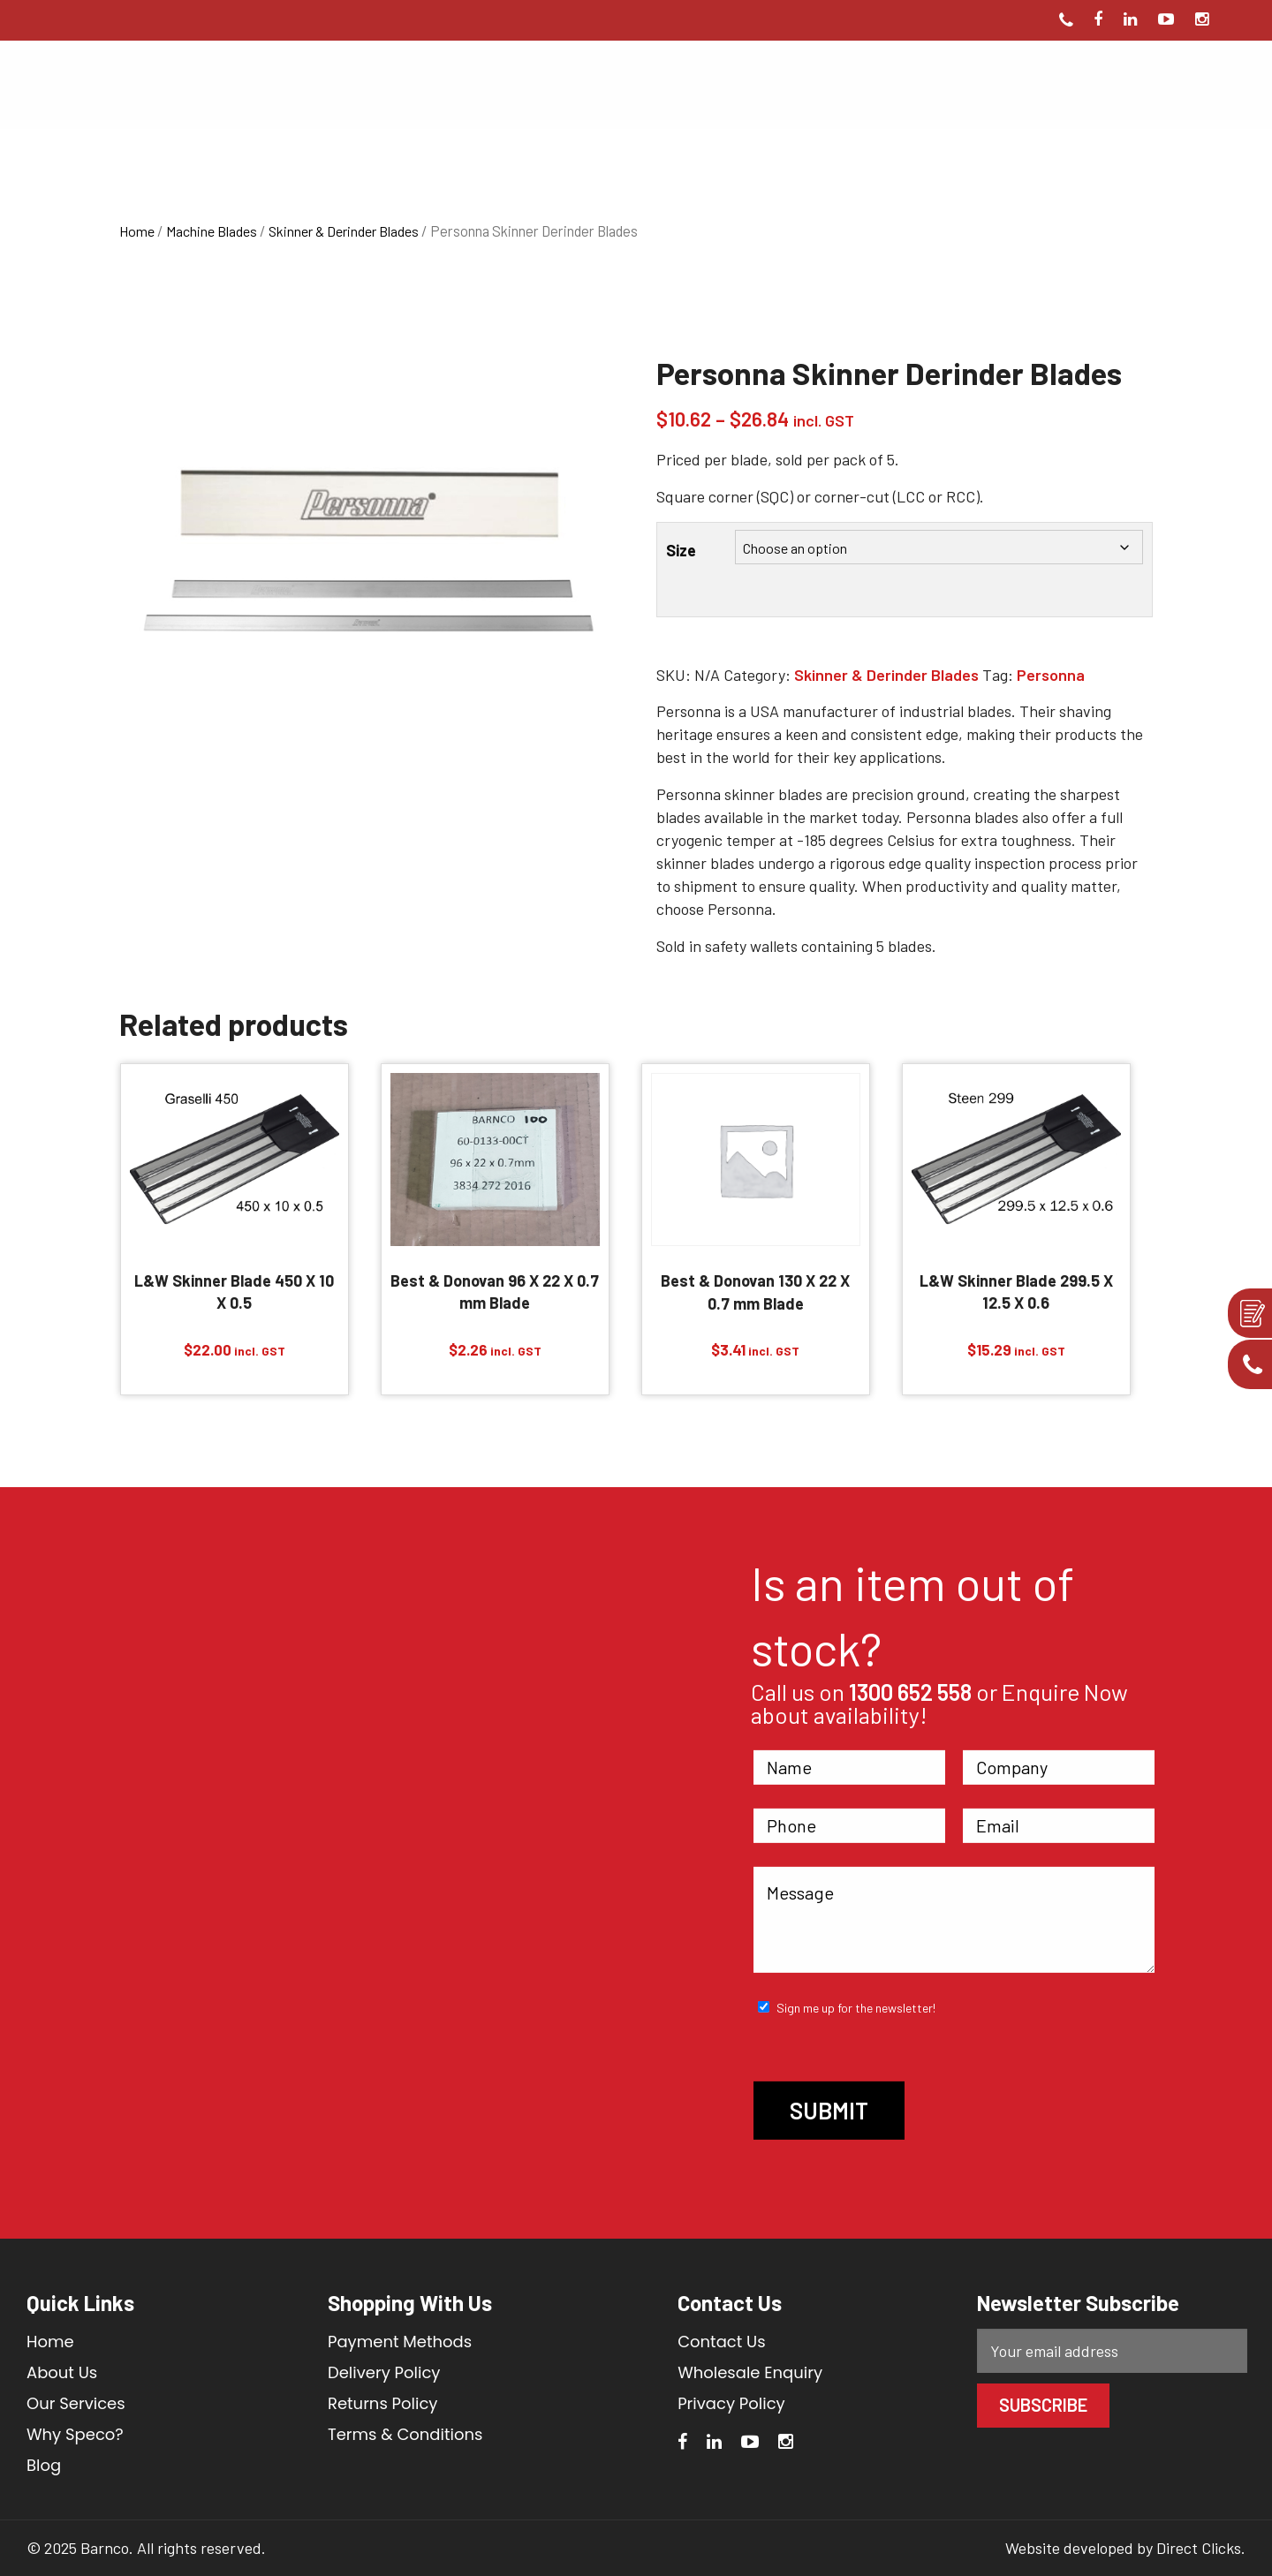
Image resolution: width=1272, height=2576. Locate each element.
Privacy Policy (731, 2403)
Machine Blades (211, 231)
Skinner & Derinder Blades (344, 231)
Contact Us (722, 2341)
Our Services (75, 2403)
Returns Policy (382, 2403)
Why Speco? (75, 2434)
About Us (61, 2372)
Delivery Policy (384, 2372)
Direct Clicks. (1201, 2547)
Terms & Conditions (405, 2434)
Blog (43, 2465)
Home (137, 231)
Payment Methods (400, 2341)
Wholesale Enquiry (750, 2372)
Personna (1051, 674)
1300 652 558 (910, 1691)
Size (681, 550)
